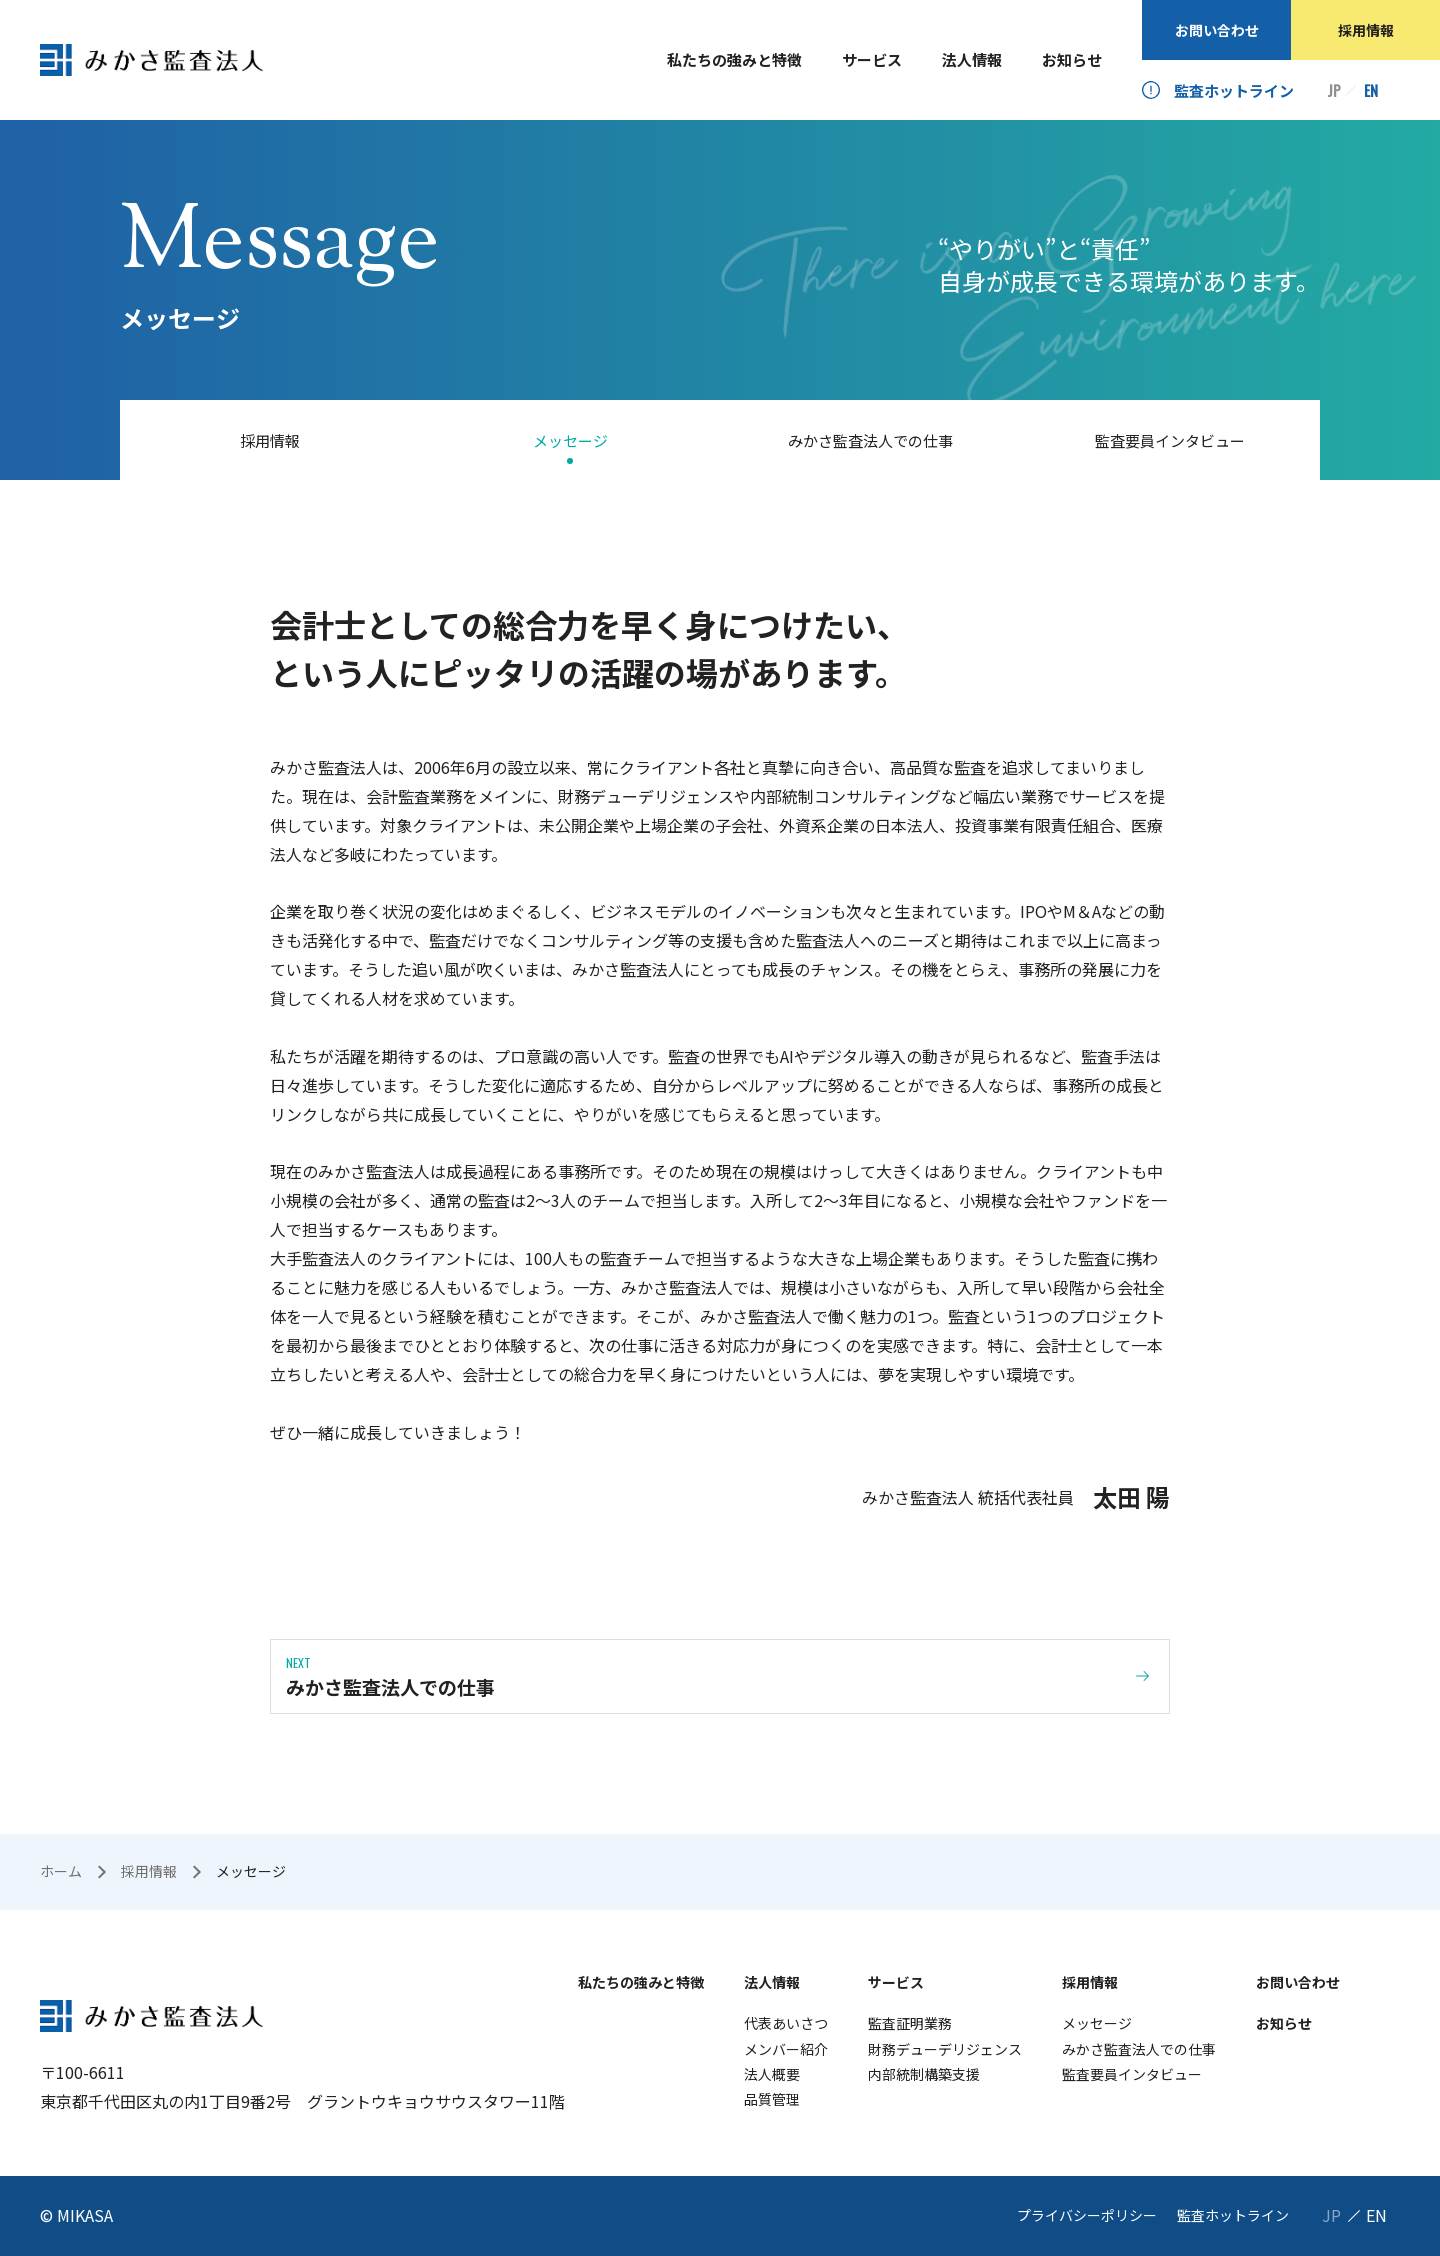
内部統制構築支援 (924, 2074)
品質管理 (772, 2099)
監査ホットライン (1234, 90)
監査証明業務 (910, 2023)
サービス (872, 59)
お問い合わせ (1217, 30)
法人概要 (772, 2074)
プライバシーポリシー (1087, 2215)
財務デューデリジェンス (945, 2049)
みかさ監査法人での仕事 (870, 440)
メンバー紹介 (786, 2049)
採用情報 (1366, 30)
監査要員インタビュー (1170, 440)
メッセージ (570, 440)
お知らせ (1072, 59)
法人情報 (972, 59)
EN (1371, 90)
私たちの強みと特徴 (734, 59)
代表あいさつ (786, 2023)
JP (1334, 90)
